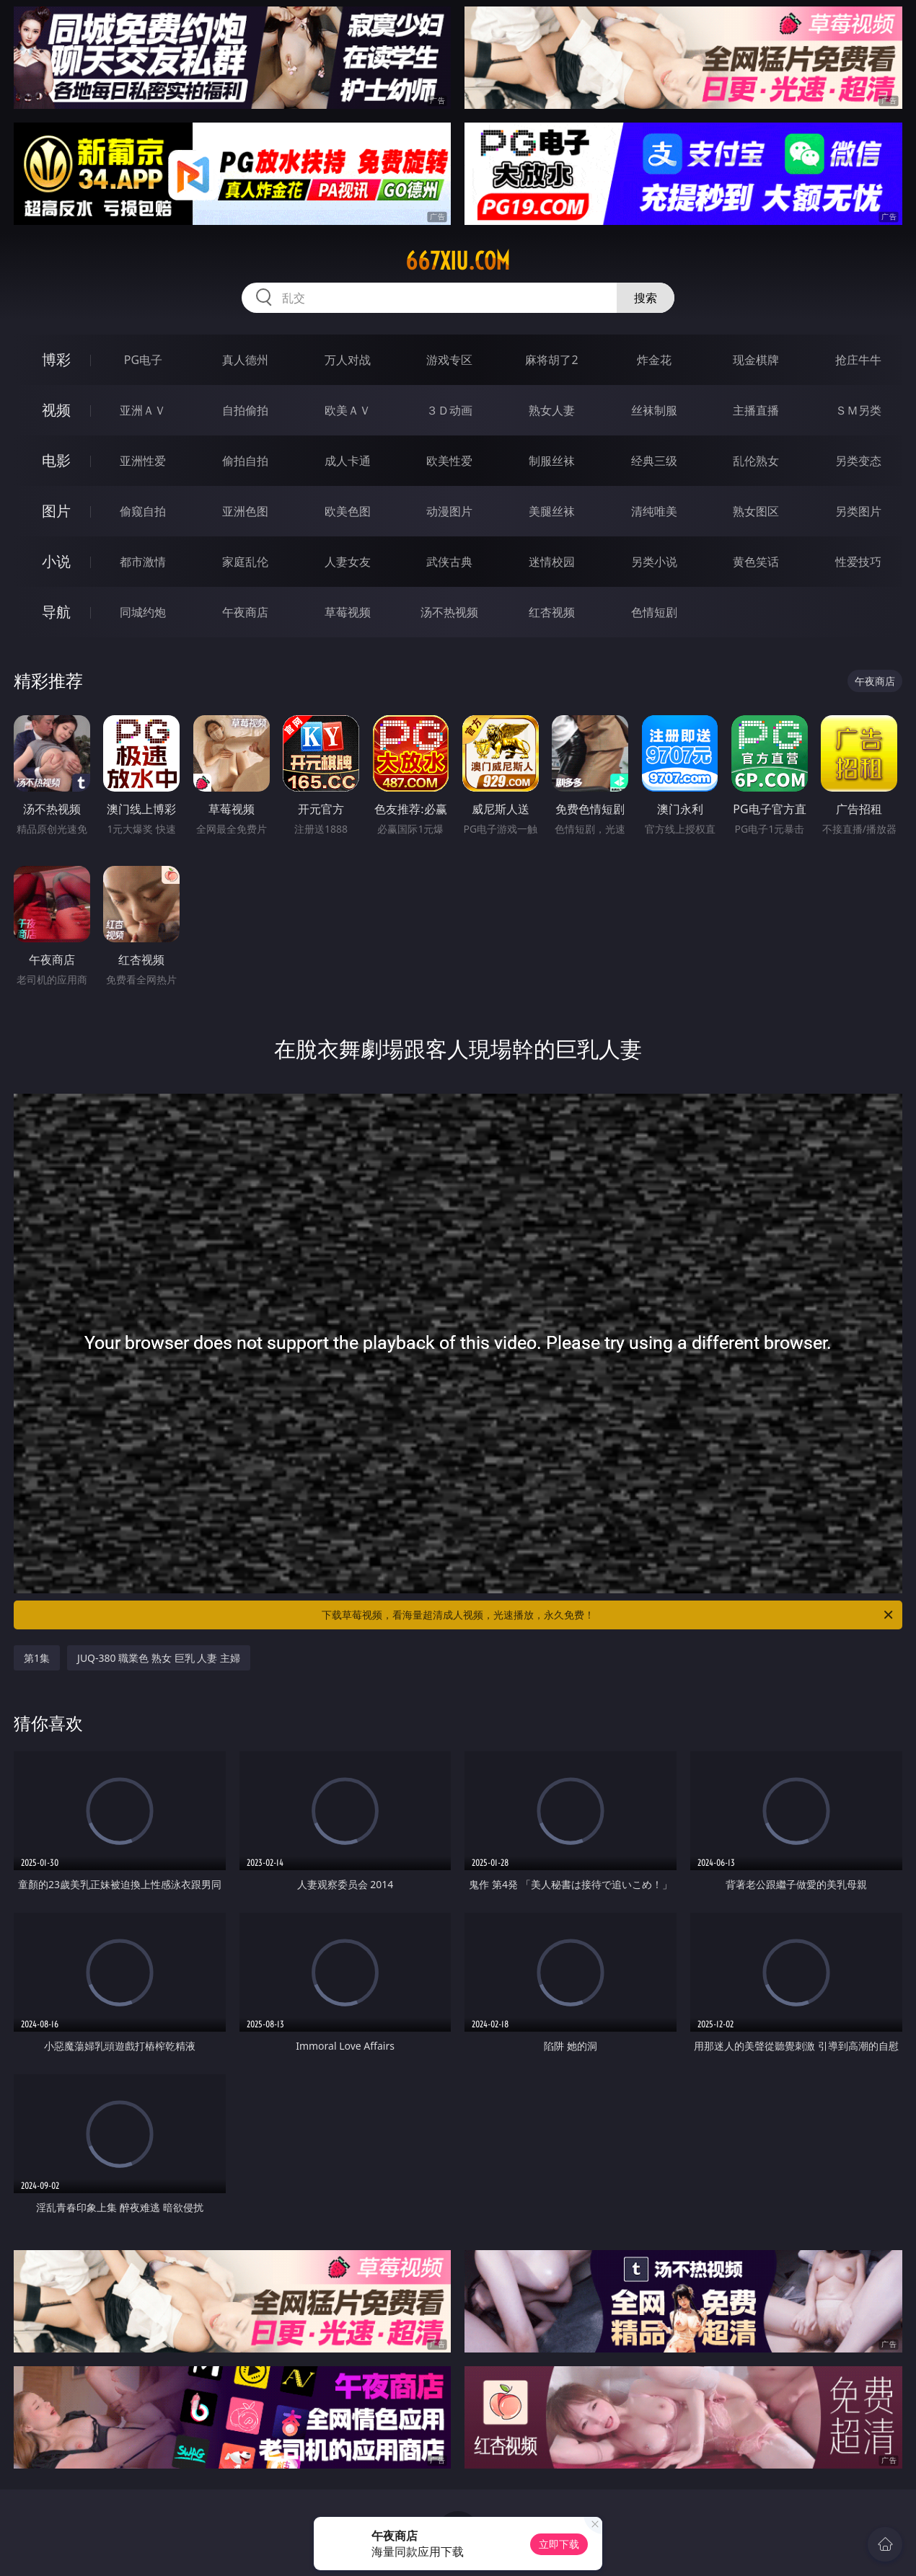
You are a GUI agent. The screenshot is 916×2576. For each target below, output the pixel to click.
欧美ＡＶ (348, 410)
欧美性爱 (449, 461)
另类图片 (858, 511)
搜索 (645, 298)
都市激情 (143, 562)
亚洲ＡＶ (143, 410)
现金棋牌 (756, 360)
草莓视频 (348, 612)
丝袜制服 (654, 410)
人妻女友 (348, 562)
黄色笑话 (756, 562)
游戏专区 (449, 360)
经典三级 (654, 461)
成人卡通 (348, 461)
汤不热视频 (449, 612)
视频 (56, 410)
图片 (56, 511)
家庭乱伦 (245, 562)
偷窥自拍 (143, 511)
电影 (56, 460)
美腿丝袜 (552, 511)
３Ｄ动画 (449, 410)
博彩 (56, 359)
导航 (56, 611)
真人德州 (245, 360)
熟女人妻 (552, 410)
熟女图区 (756, 511)
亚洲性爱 (143, 461)
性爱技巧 (858, 562)
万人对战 (348, 360)
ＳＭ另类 (858, 410)
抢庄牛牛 (858, 360)
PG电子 (143, 360)
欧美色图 (348, 511)
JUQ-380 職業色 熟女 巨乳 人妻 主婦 (158, 1658)
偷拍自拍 (245, 461)
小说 (56, 561)
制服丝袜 (552, 461)
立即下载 (559, 2544)
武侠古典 (449, 562)
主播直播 (756, 410)
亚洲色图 (245, 511)
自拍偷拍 (245, 410)
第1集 (37, 1658)
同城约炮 (143, 612)
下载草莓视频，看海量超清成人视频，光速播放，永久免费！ (608, 1615)
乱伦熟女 (756, 461)
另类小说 (654, 562)
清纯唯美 (654, 511)
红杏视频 (552, 612)
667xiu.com (457, 261)
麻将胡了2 (551, 360)
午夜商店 (245, 612)
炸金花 (654, 360)
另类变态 (858, 461)
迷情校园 (552, 562)
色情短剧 (654, 612)
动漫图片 (449, 511)
